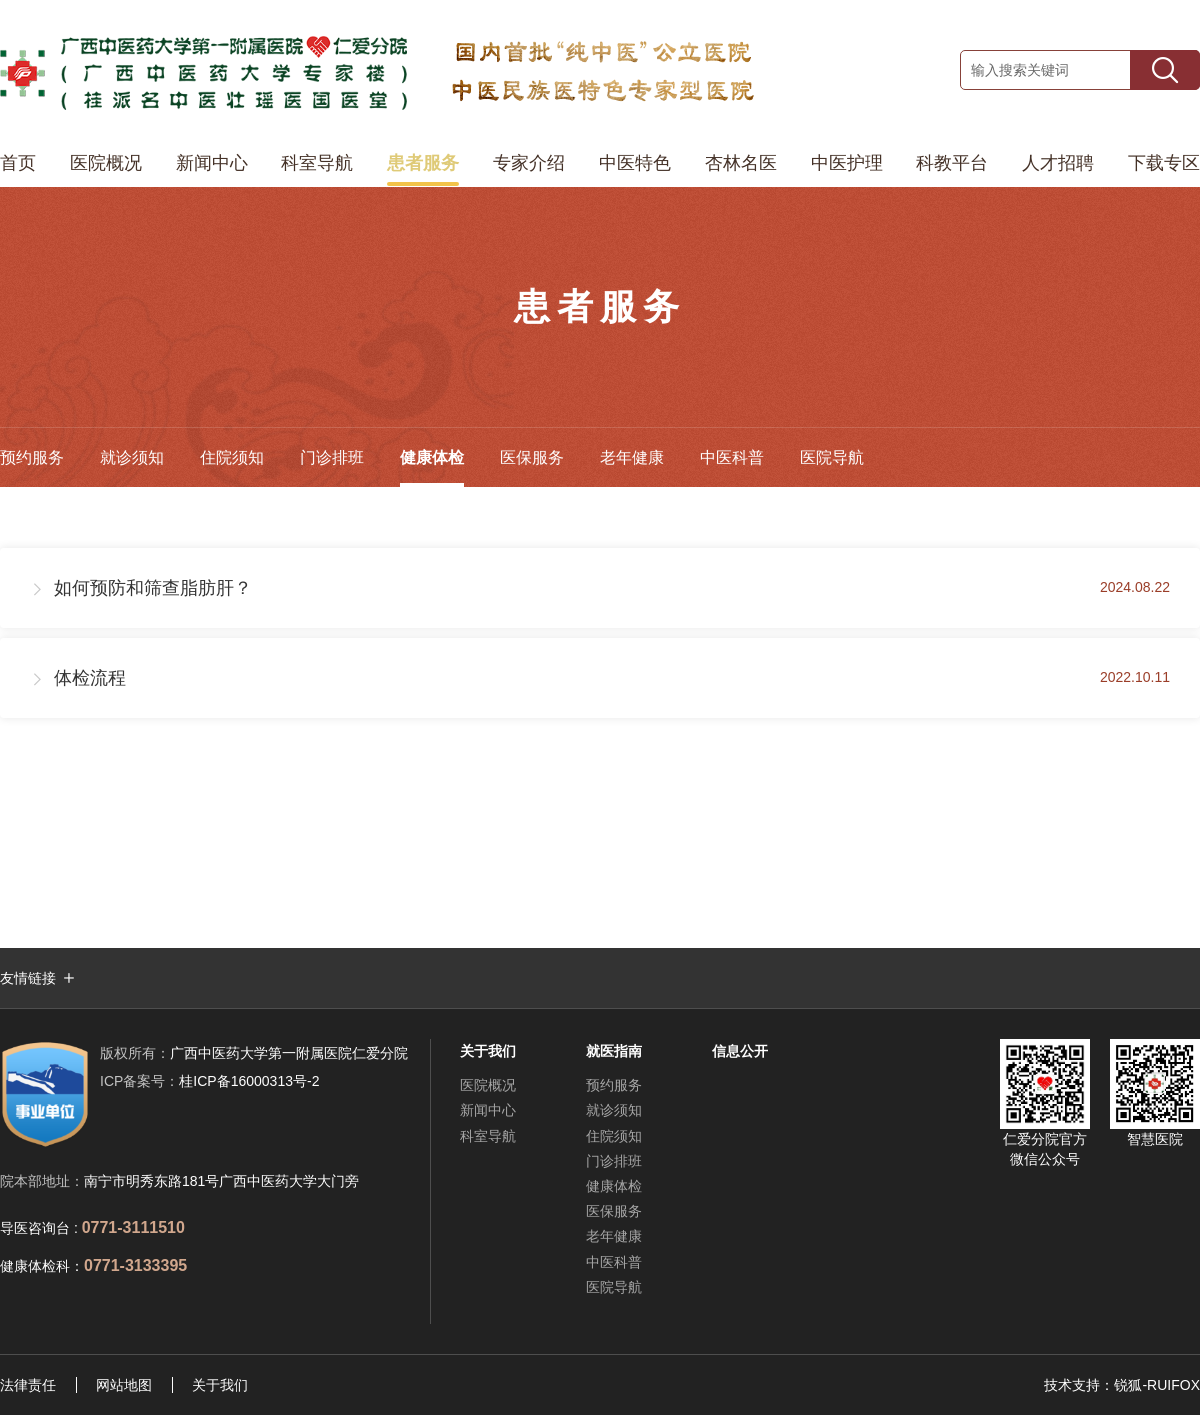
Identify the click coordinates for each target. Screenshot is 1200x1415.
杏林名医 (741, 163)
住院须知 (232, 457)
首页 (18, 163)
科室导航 (317, 163)
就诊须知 (132, 457)
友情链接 (28, 978)
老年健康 (632, 457)
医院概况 (106, 163)
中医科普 (732, 457)
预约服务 (32, 457)
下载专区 (1164, 163)
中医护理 (847, 163)
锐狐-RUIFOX (1157, 1385)
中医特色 (635, 163)
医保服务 (532, 457)
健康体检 (432, 457)
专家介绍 (529, 163)
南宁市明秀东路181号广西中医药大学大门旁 (221, 1181)
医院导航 (832, 457)
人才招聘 (1058, 163)
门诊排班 (332, 457)
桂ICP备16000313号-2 (209, 1081)
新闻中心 (212, 163)
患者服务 (423, 163)
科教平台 (952, 163)
